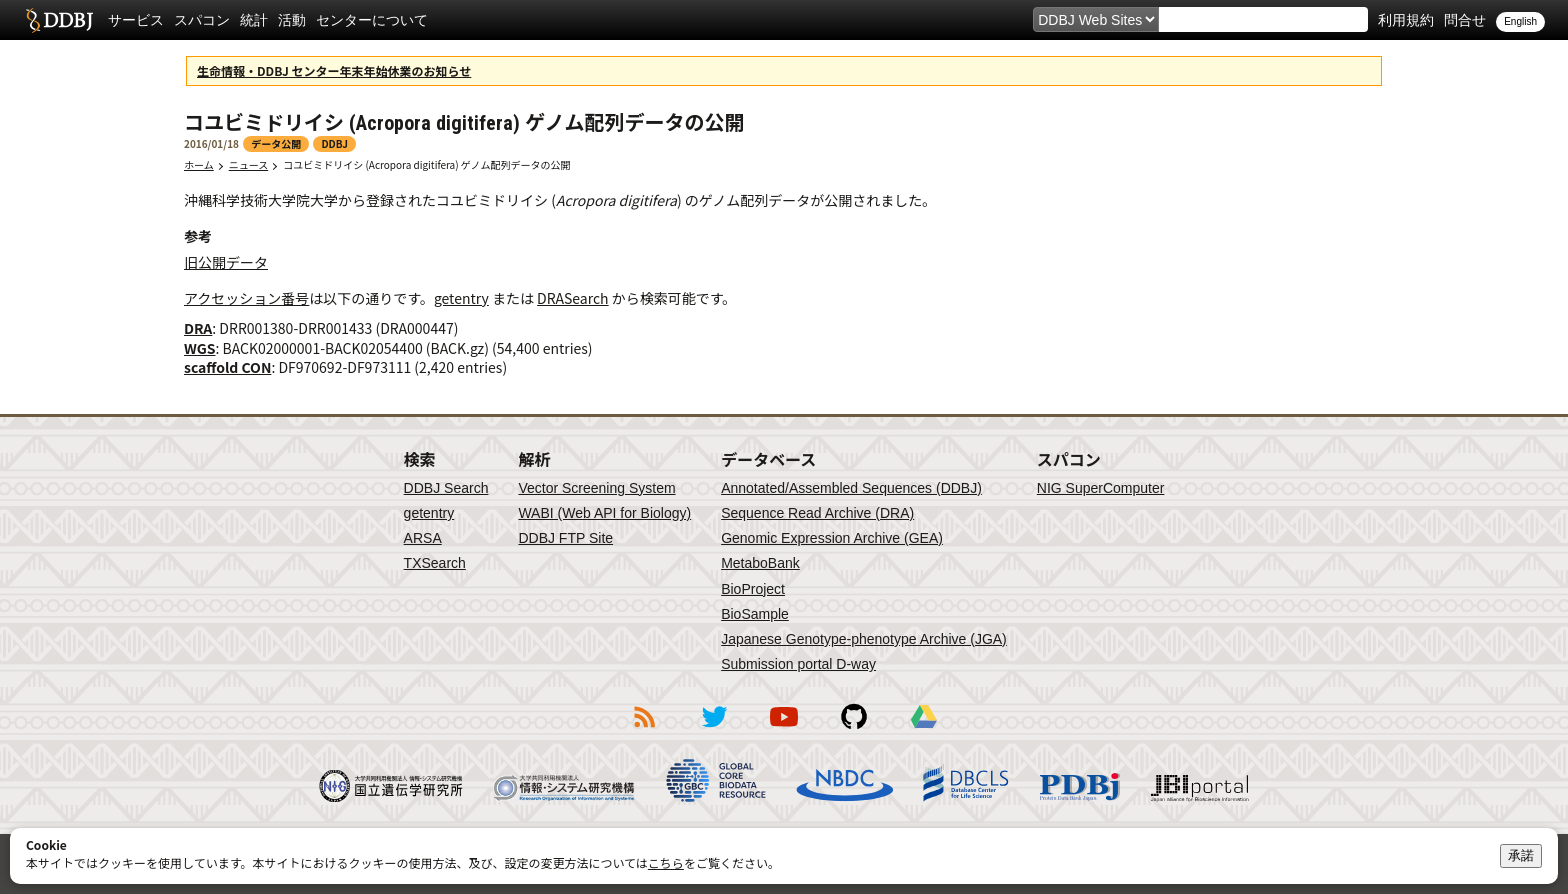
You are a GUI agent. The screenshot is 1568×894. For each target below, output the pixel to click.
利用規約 (1406, 20)
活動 (292, 20)
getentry (461, 298)
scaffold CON (227, 367)
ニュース (249, 164)
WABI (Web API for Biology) (604, 513)
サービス (136, 20)
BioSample (755, 614)
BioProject (753, 589)
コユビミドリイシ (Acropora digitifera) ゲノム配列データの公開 (426, 164)
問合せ (1465, 20)
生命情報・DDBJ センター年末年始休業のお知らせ (334, 70)
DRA (198, 328)
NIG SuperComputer (1101, 488)
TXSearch (435, 563)
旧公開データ (226, 262)
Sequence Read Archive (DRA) (817, 513)
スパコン (202, 20)
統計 (254, 20)
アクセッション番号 (246, 298)
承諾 (1521, 855)
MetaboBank (760, 563)
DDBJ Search (446, 488)
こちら (666, 862)
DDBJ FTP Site (565, 538)
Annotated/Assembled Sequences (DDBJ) (851, 488)
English (1520, 21)
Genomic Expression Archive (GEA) (832, 538)
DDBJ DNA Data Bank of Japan (59, 20)
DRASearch (573, 298)
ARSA (423, 538)
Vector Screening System (596, 488)
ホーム (199, 164)
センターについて (372, 20)
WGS (199, 348)
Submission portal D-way (798, 664)
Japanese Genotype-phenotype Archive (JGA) (864, 639)
